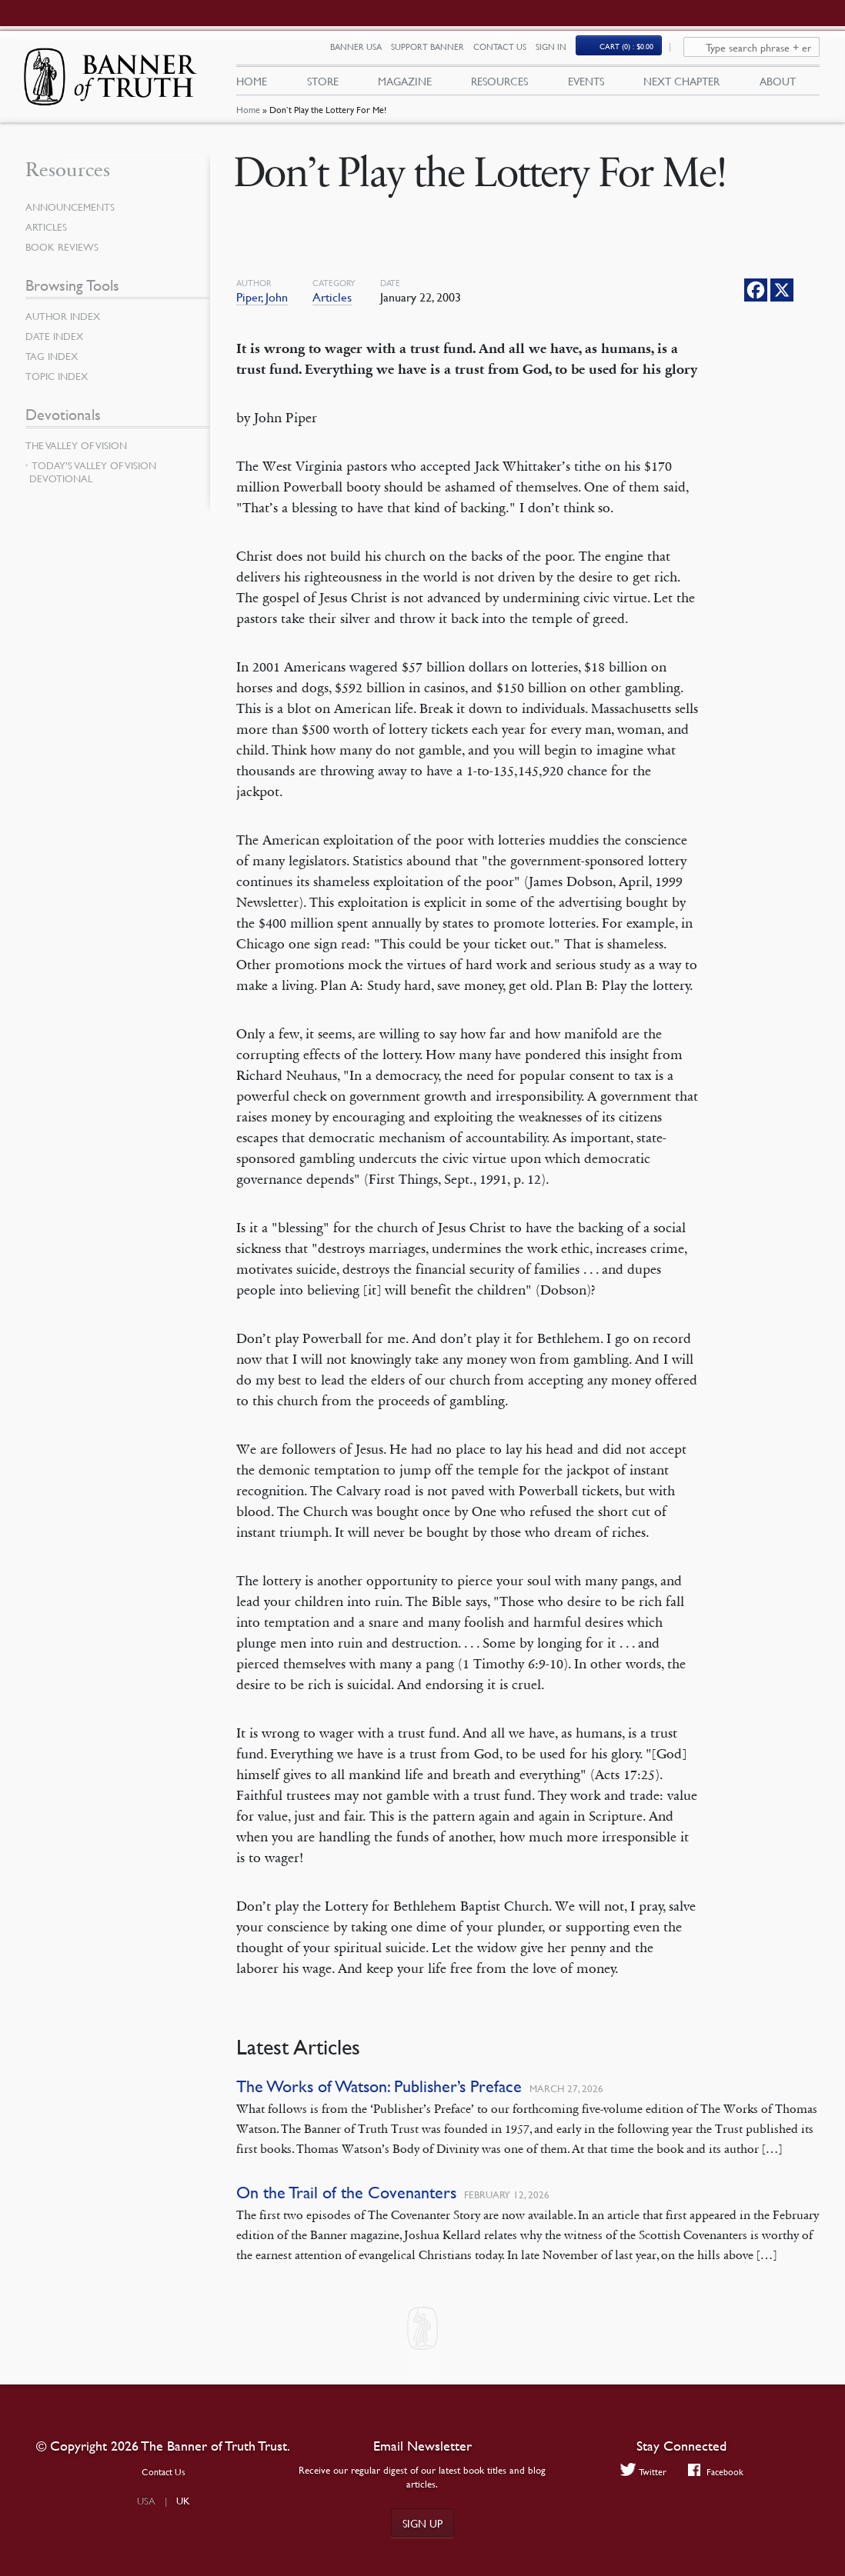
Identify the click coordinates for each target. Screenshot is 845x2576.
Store (323, 85)
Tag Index (53, 365)
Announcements (73, 216)
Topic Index (59, 385)
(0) (635, 51)
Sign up (422, 2523)
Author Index (65, 325)
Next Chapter (681, 85)
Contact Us (508, 52)
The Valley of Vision (79, 454)
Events (586, 85)
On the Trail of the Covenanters (346, 2201)
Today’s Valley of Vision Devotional (92, 481)
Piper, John (262, 306)
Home (248, 119)
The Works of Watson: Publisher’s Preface (379, 2095)
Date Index (56, 345)
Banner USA (364, 52)
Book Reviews (63, 256)
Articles (332, 306)
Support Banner (436, 52)
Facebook (717, 2471)
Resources (499, 85)
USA (146, 2500)
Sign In (559, 52)
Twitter (641, 2471)
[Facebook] (755, 299)
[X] (781, 299)
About (778, 85)
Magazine (405, 85)
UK (183, 2500)
